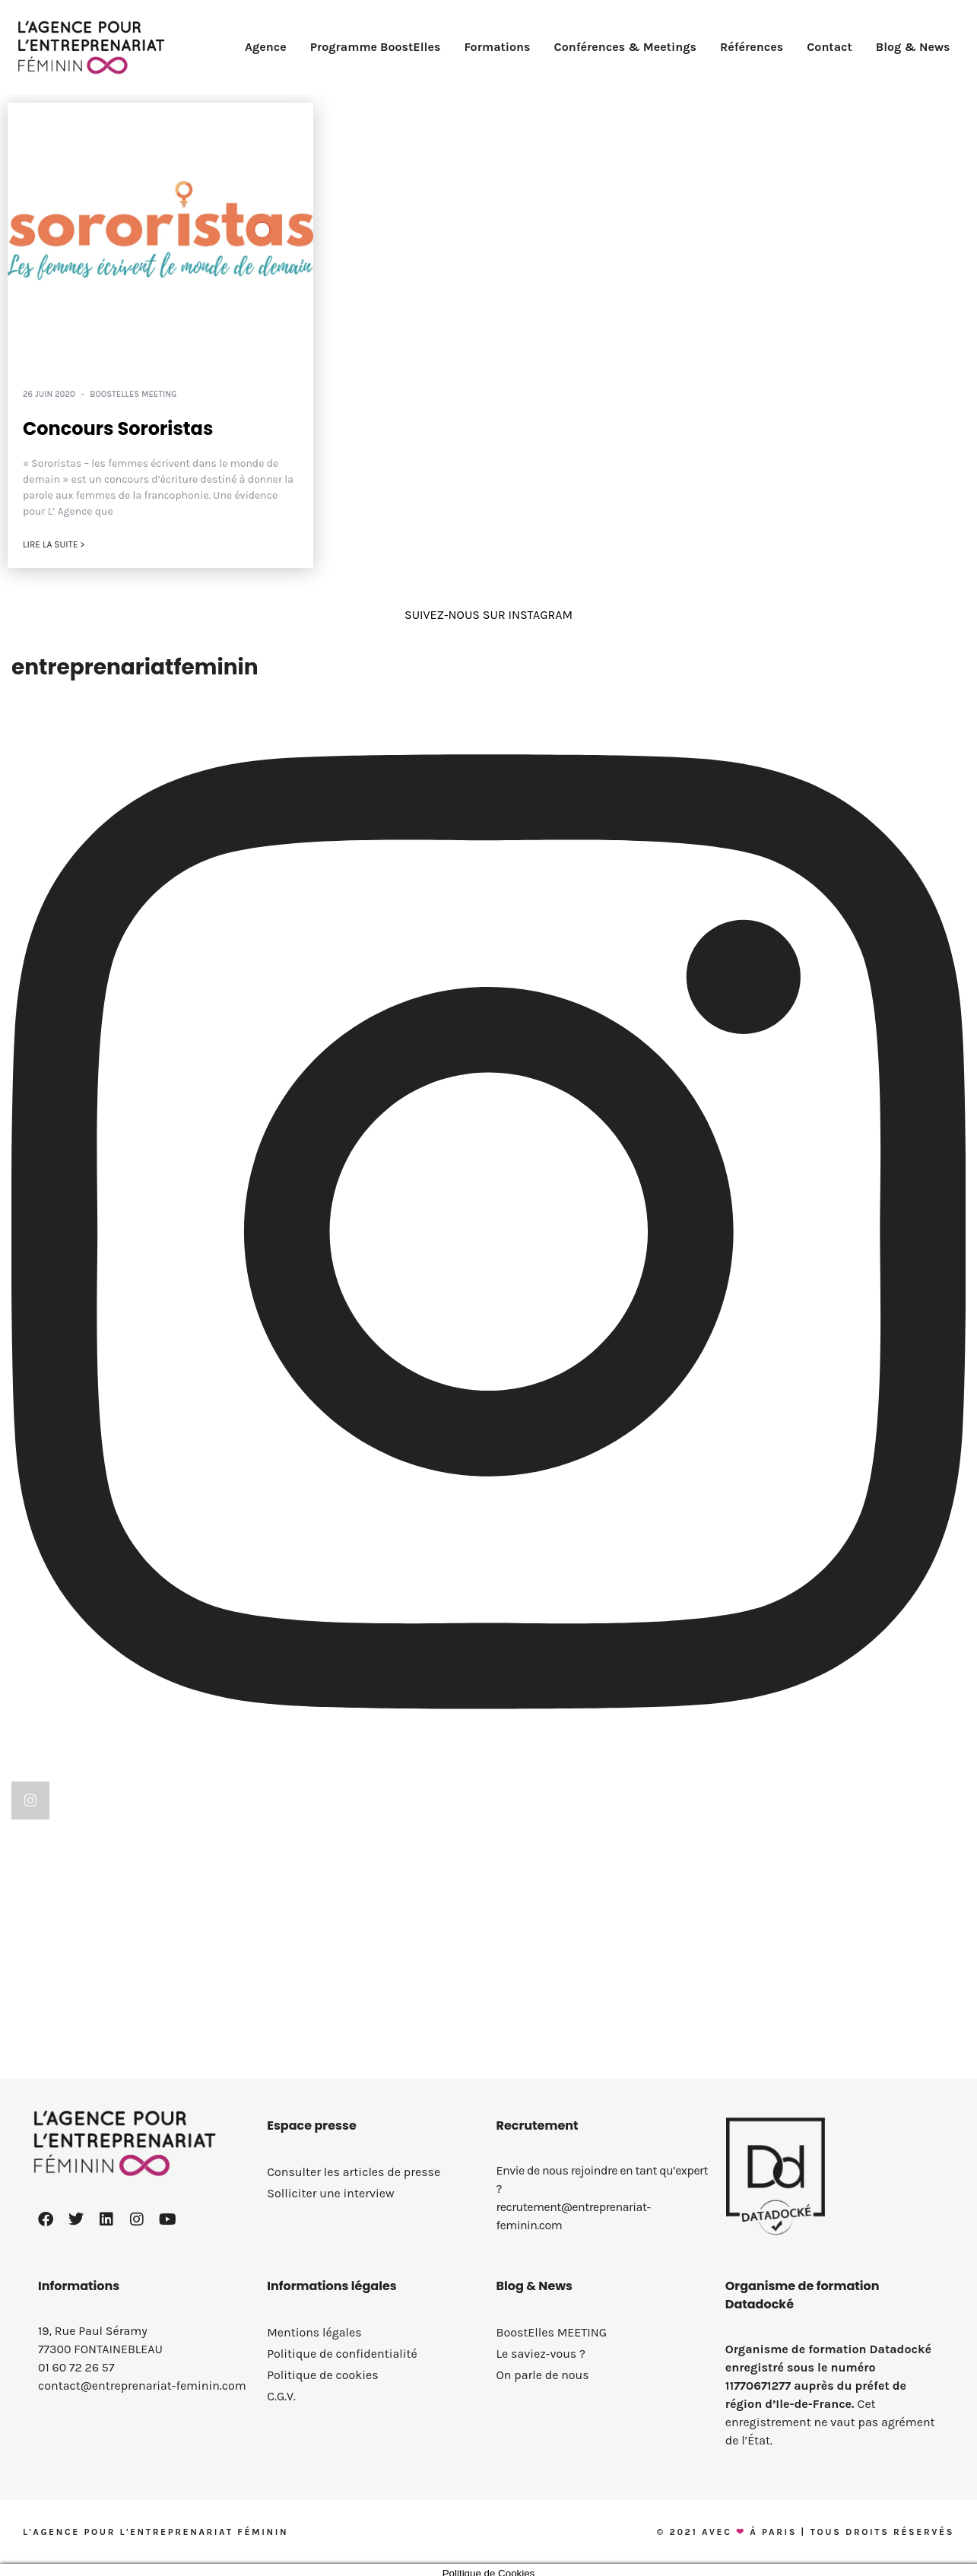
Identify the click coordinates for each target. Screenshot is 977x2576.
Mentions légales (314, 2332)
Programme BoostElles (375, 47)
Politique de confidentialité (342, 2353)
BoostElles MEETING (133, 394)
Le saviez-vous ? (541, 2353)
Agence (266, 47)
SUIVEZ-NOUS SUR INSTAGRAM (488, 615)
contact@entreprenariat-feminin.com (142, 2385)
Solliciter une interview (330, 2193)
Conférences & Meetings (625, 47)
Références (751, 47)
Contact (829, 47)
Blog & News (913, 47)
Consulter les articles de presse (353, 2172)
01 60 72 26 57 (76, 2367)
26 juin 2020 (49, 394)
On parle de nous (542, 2375)
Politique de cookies (322, 2375)
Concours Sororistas (118, 428)
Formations (497, 47)
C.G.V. (281, 2396)
